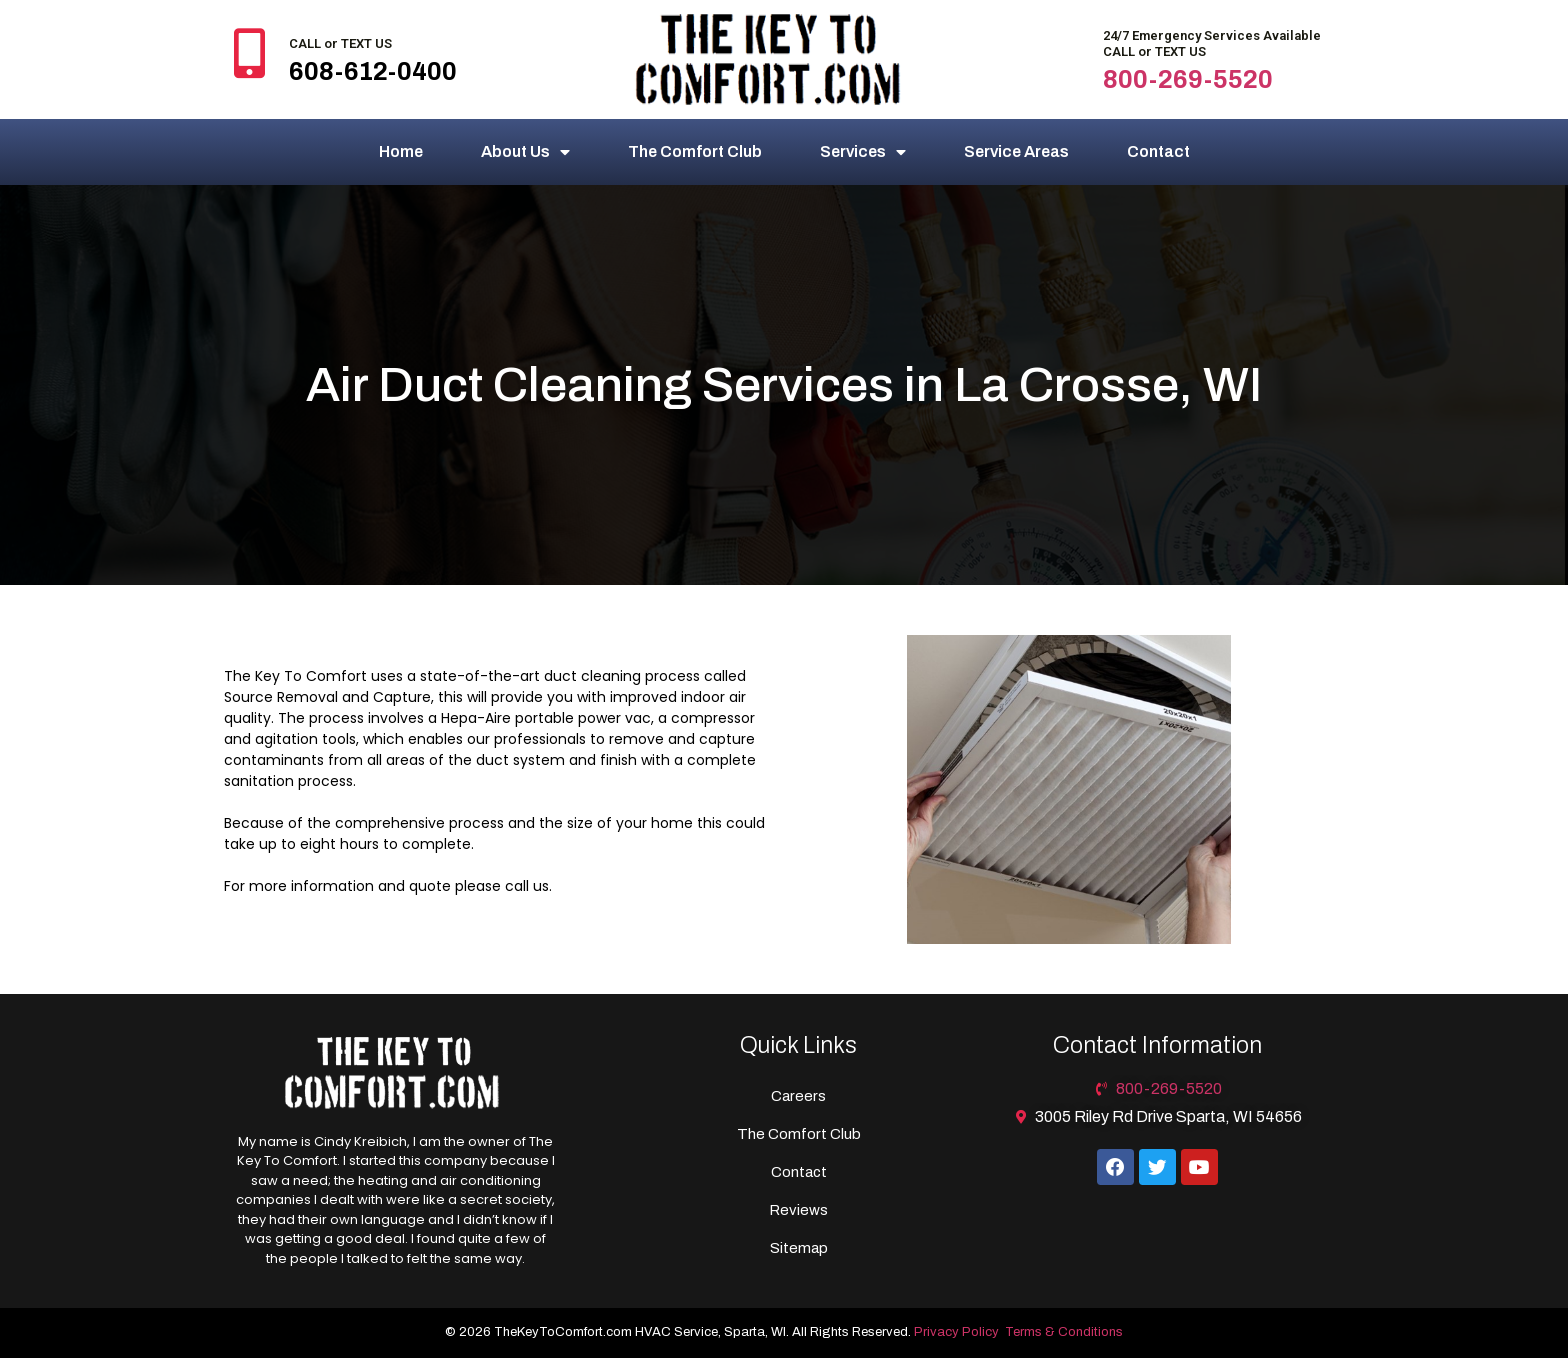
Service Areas (1016, 151)
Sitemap (799, 1248)
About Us (525, 152)
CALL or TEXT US (340, 43)
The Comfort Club (695, 151)
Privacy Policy (956, 1332)
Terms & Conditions (1064, 1332)
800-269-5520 (1188, 79)
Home (401, 151)
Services (863, 152)
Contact (1158, 151)
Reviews (798, 1210)
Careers (798, 1096)
